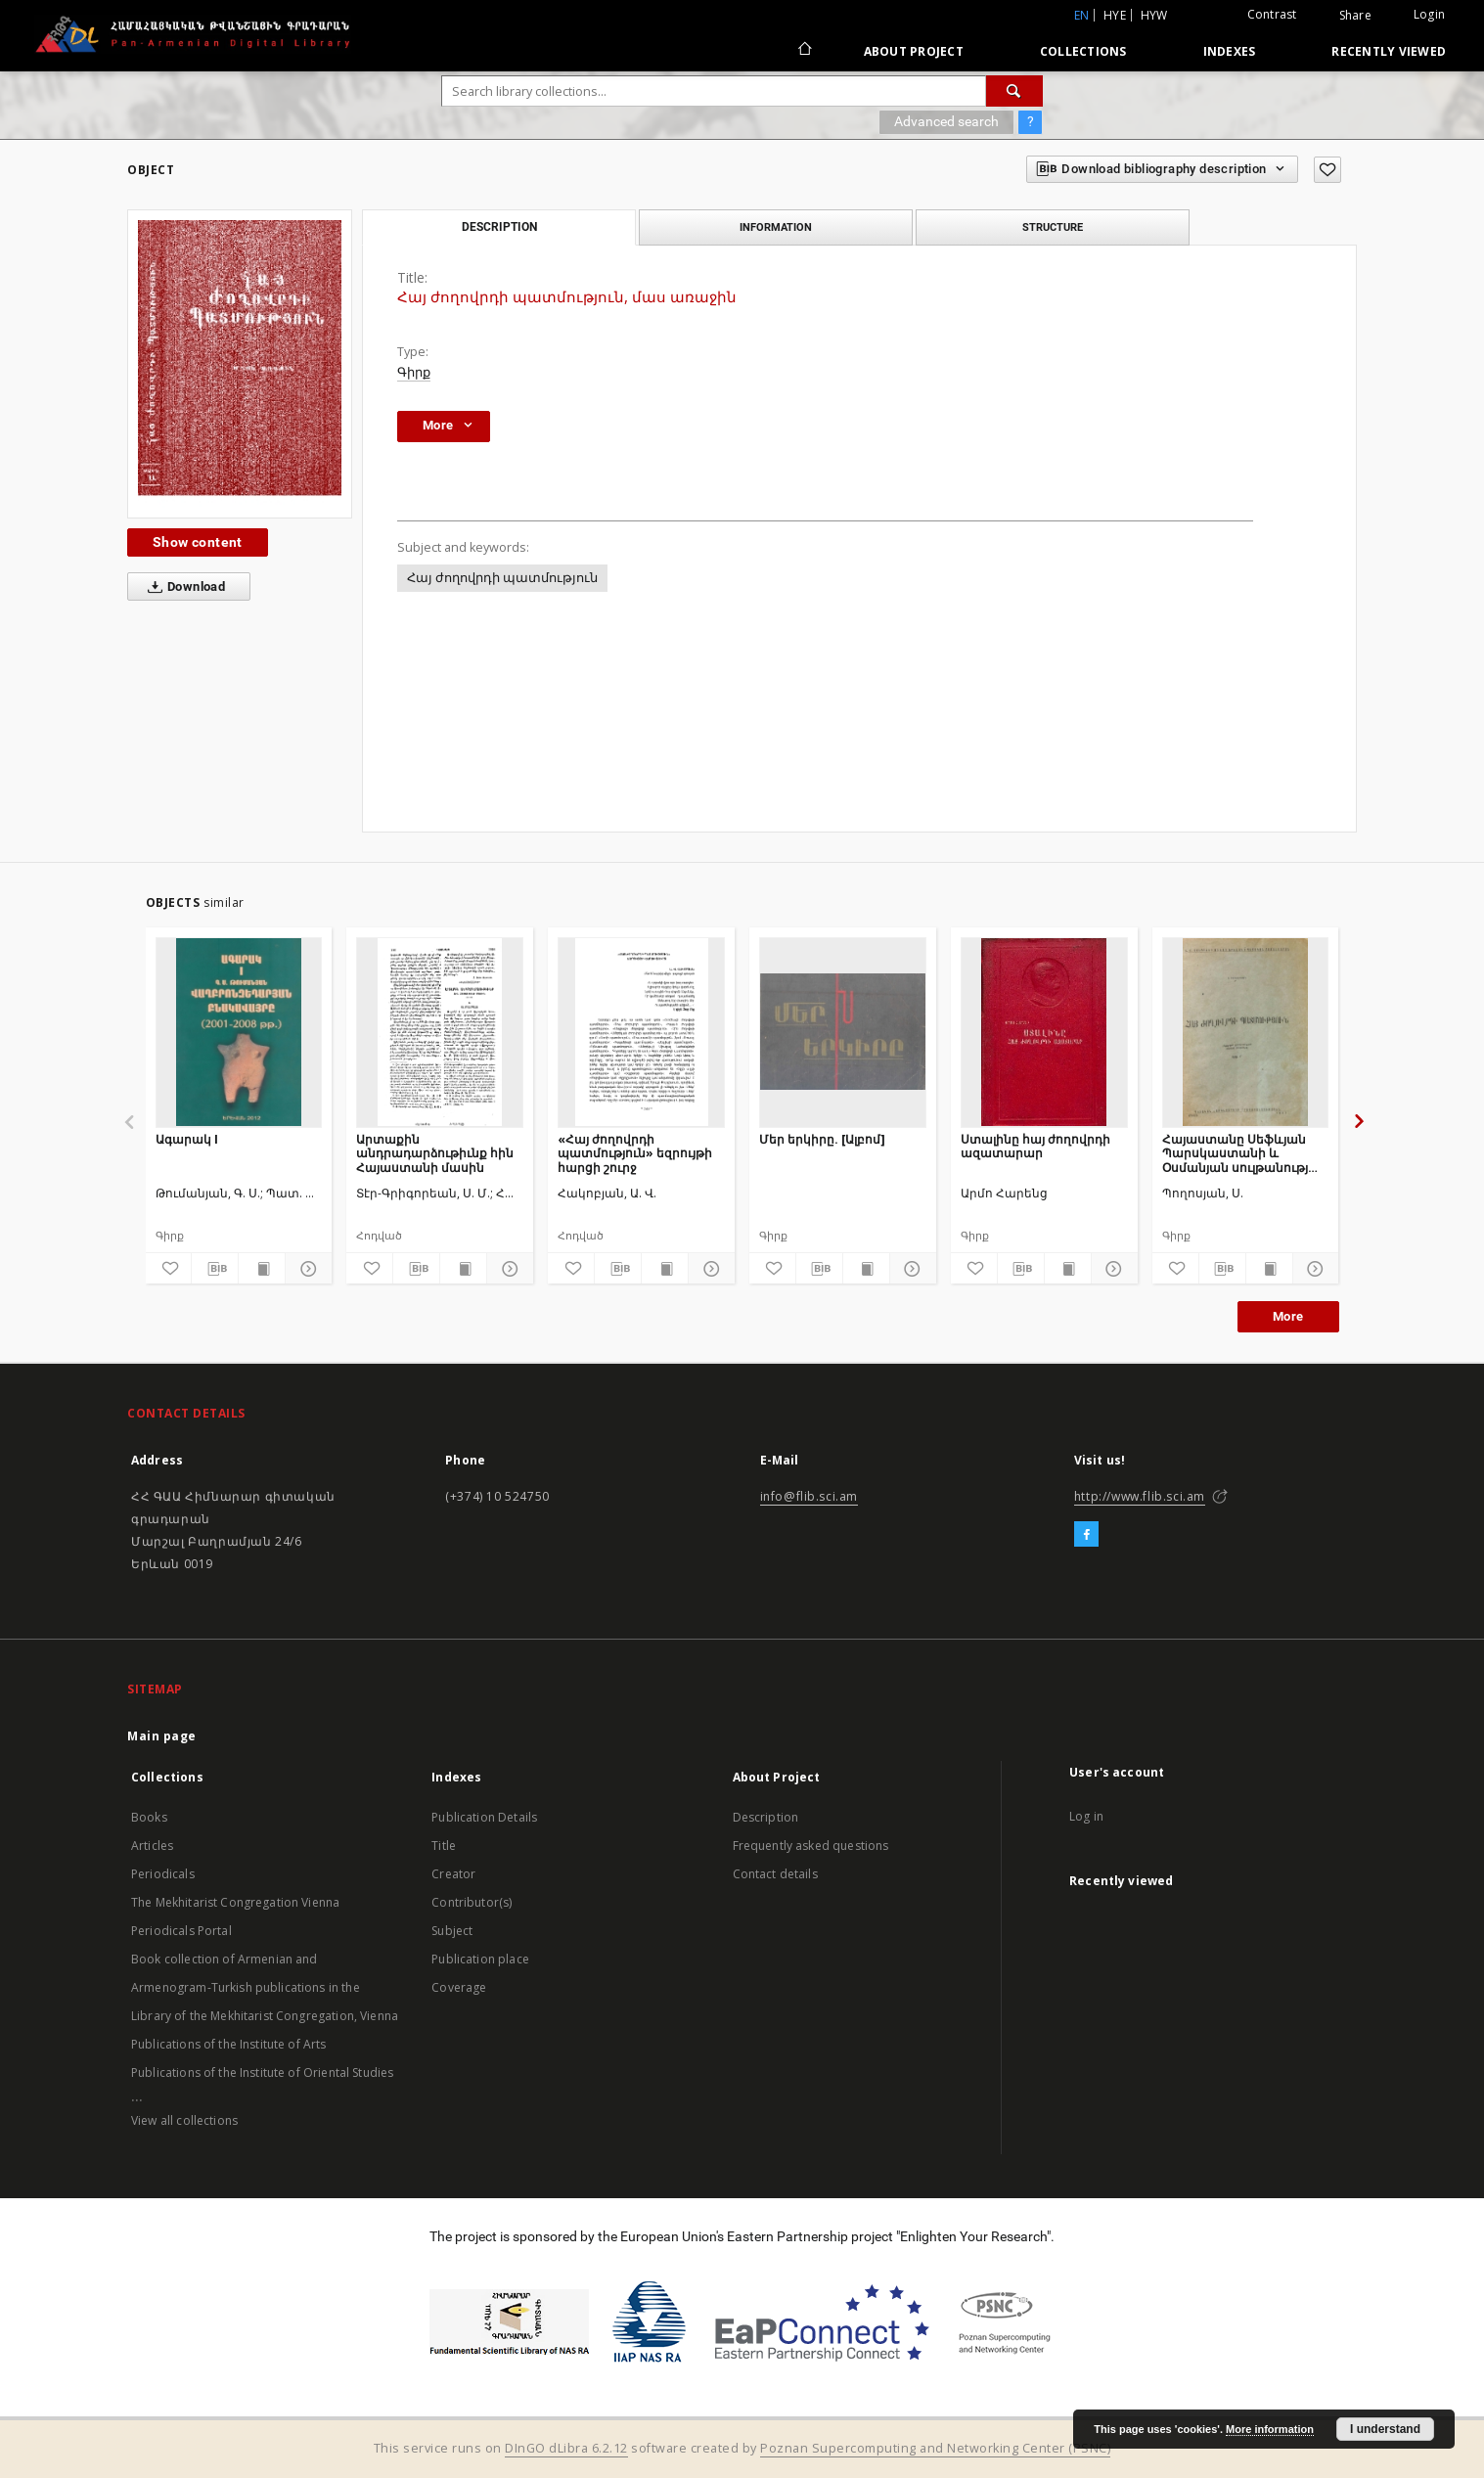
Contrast (1272, 14)
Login (1429, 14)
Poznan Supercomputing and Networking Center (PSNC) (935, 2448)
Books (149, 1817)
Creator (453, 1874)
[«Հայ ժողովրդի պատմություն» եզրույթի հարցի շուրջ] (641, 1032)
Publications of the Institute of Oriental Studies (262, 2072)
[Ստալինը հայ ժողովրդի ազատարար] (1044, 1032)
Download (182, 587)
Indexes (1229, 51)
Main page (162, 1736)
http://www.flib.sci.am (1139, 1496)
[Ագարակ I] (239, 1032)
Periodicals (163, 1874)
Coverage (458, 1987)
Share (1355, 15)
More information (1270, 2429)
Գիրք (413, 372)
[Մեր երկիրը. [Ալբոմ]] (842, 1032)
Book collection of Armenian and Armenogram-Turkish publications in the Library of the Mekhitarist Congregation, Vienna (264, 1987)
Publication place (480, 1959)
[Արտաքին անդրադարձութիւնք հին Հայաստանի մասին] (439, 1032)
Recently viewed (1388, 51)
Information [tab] (776, 227)
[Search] (1014, 91)
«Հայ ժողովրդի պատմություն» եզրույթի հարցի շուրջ (635, 1153)
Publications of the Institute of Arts (229, 2044)
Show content (198, 542)
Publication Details (484, 1817)
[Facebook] (1086, 1535)
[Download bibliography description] (215, 1269)
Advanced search (946, 121)
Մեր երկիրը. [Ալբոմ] (822, 1139)
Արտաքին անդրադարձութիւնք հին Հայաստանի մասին (435, 1153)
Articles (152, 1845)
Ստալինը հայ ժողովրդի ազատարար (1035, 1146)
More (1288, 1316)
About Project (914, 51)
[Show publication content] (262, 1269)
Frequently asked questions (811, 1845)
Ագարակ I (187, 1139)
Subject (451, 1930)
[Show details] (306, 1269)
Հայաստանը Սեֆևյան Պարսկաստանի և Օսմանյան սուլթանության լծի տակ (1244, 1153)
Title (443, 1845)
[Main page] (804, 50)
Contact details (775, 1874)
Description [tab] (499, 227)
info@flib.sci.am (809, 1496)
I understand (1385, 2429)
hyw (1154, 15)
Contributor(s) (471, 1902)
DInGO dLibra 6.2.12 (566, 2448)
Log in (1086, 1816)
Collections (1083, 51)
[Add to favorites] (1327, 170)
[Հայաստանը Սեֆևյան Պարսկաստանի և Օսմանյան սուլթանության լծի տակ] (1245, 1032)
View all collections (184, 2120)
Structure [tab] (1052, 227)
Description (766, 1817)
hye (1114, 15)
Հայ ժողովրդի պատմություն (502, 577)
